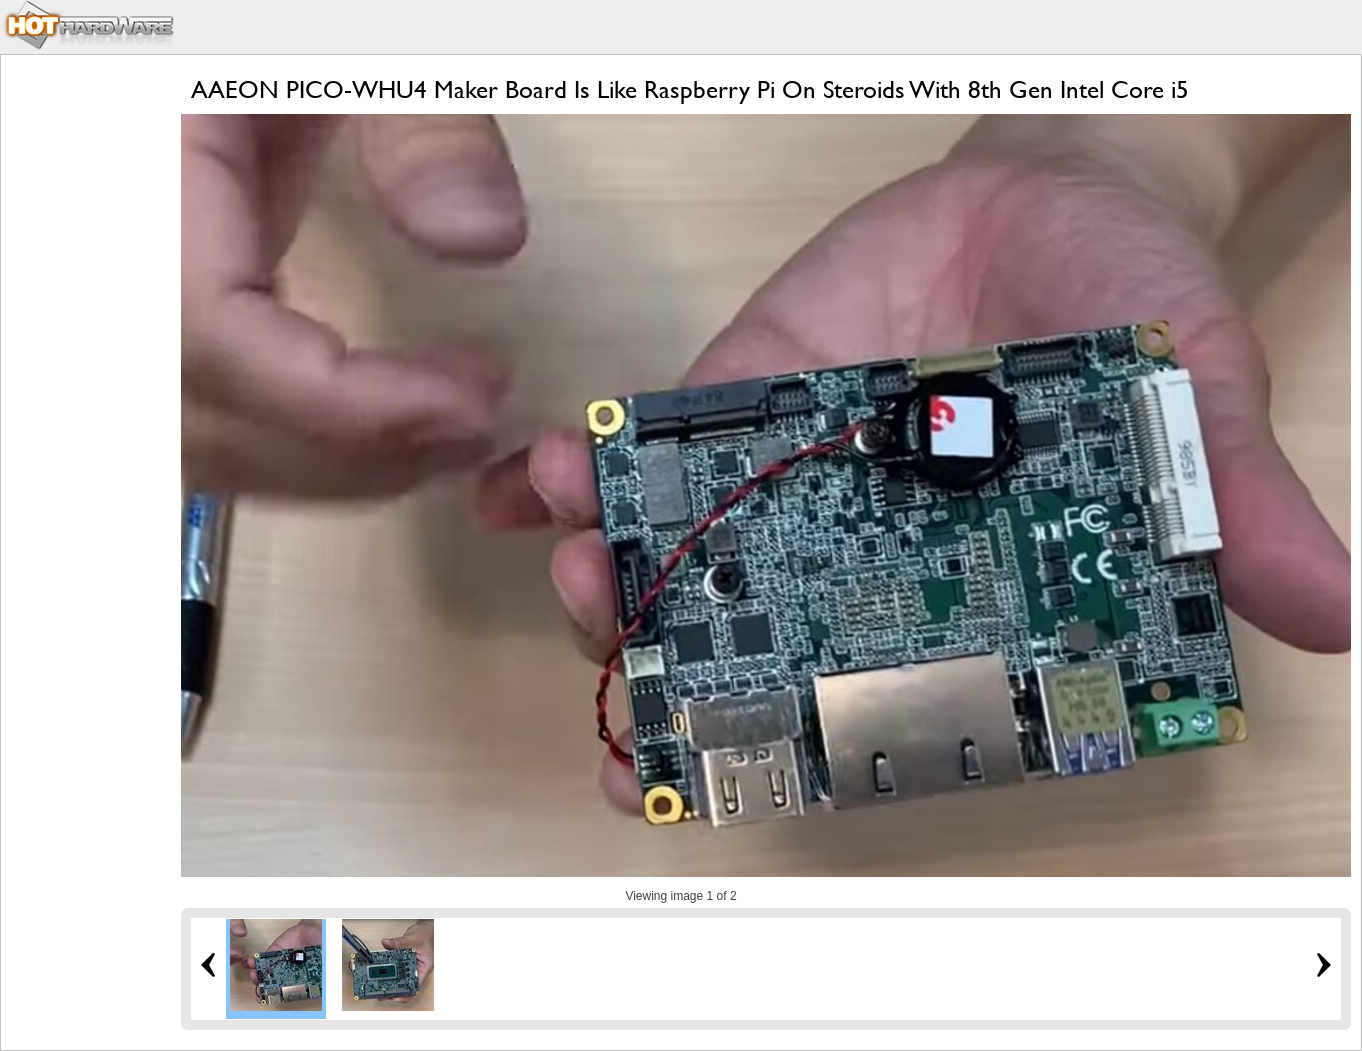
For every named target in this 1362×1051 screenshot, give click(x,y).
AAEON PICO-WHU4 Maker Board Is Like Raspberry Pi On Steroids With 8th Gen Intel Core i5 (690, 89)
